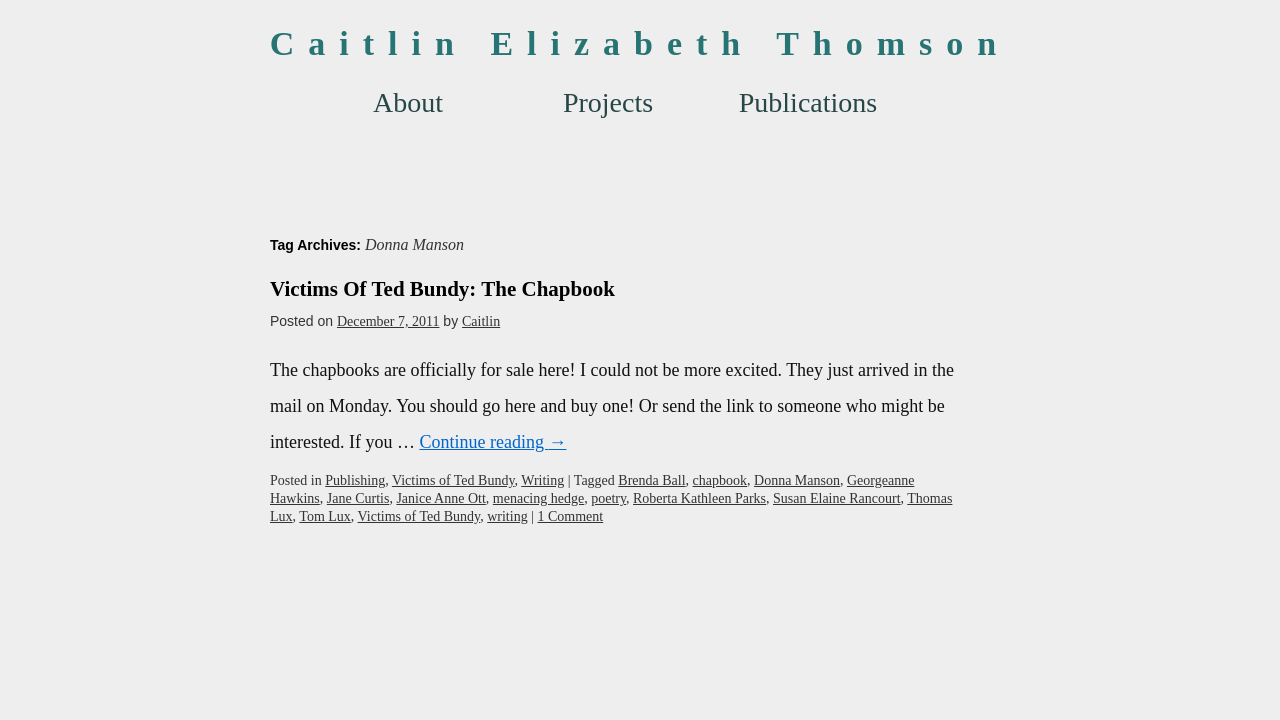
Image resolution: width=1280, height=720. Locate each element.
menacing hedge (538, 498)
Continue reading (492, 442)
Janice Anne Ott (440, 498)
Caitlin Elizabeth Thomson (640, 43)
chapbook (720, 480)
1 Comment (570, 516)
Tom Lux (325, 516)
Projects (608, 102)
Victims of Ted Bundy (453, 480)
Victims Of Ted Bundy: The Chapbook (442, 289)
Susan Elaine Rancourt (837, 498)
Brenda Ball (651, 480)
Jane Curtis (358, 498)
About (408, 102)
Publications (808, 102)
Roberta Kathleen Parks (699, 498)
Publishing (355, 480)
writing (507, 516)
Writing (542, 480)
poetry (608, 498)
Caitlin (481, 321)
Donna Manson (797, 480)
